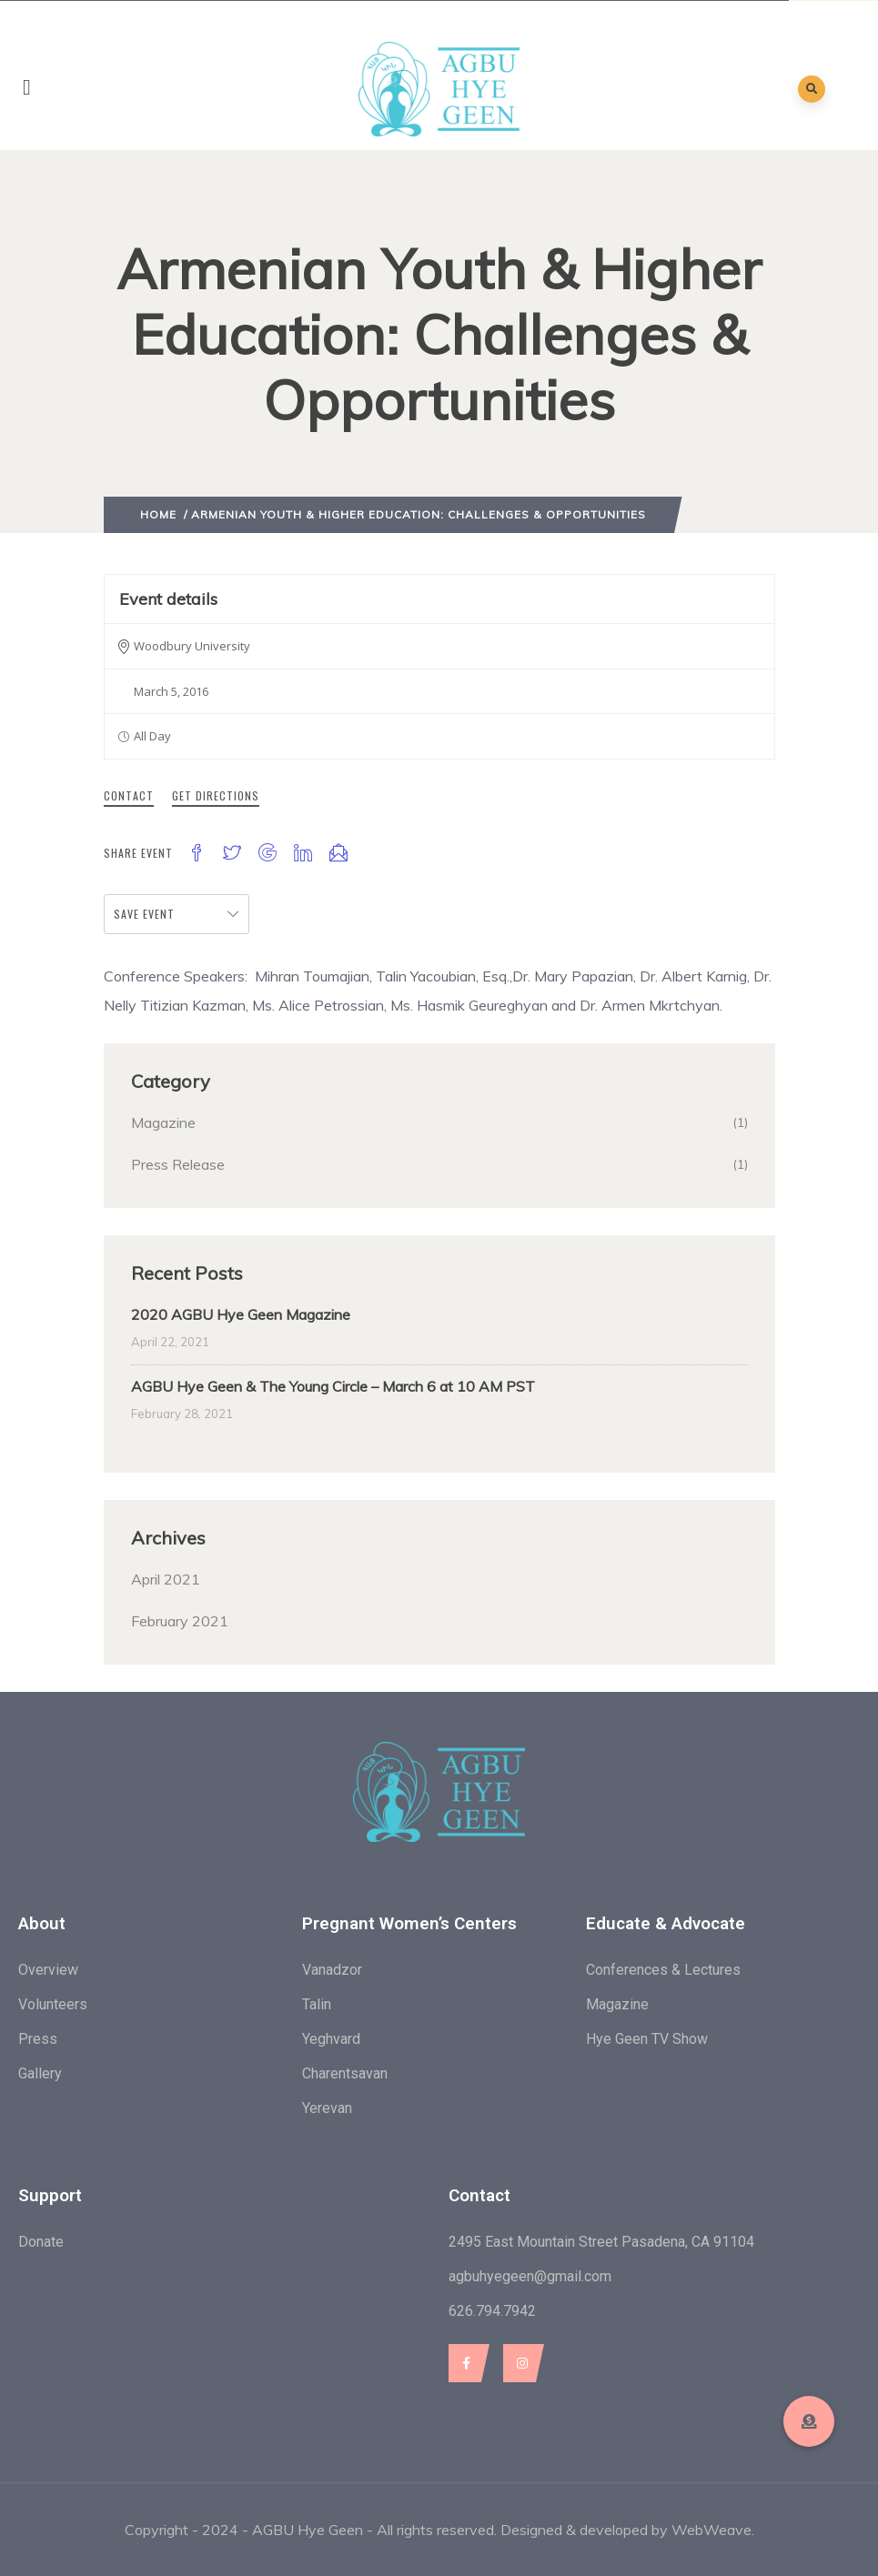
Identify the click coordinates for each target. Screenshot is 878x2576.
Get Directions (215, 795)
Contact (129, 795)
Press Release (178, 1164)
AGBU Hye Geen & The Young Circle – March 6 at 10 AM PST (333, 1386)
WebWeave (711, 2530)
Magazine (163, 1122)
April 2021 (165, 1579)
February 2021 (179, 1621)
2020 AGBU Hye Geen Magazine (240, 1314)
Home (158, 514)
